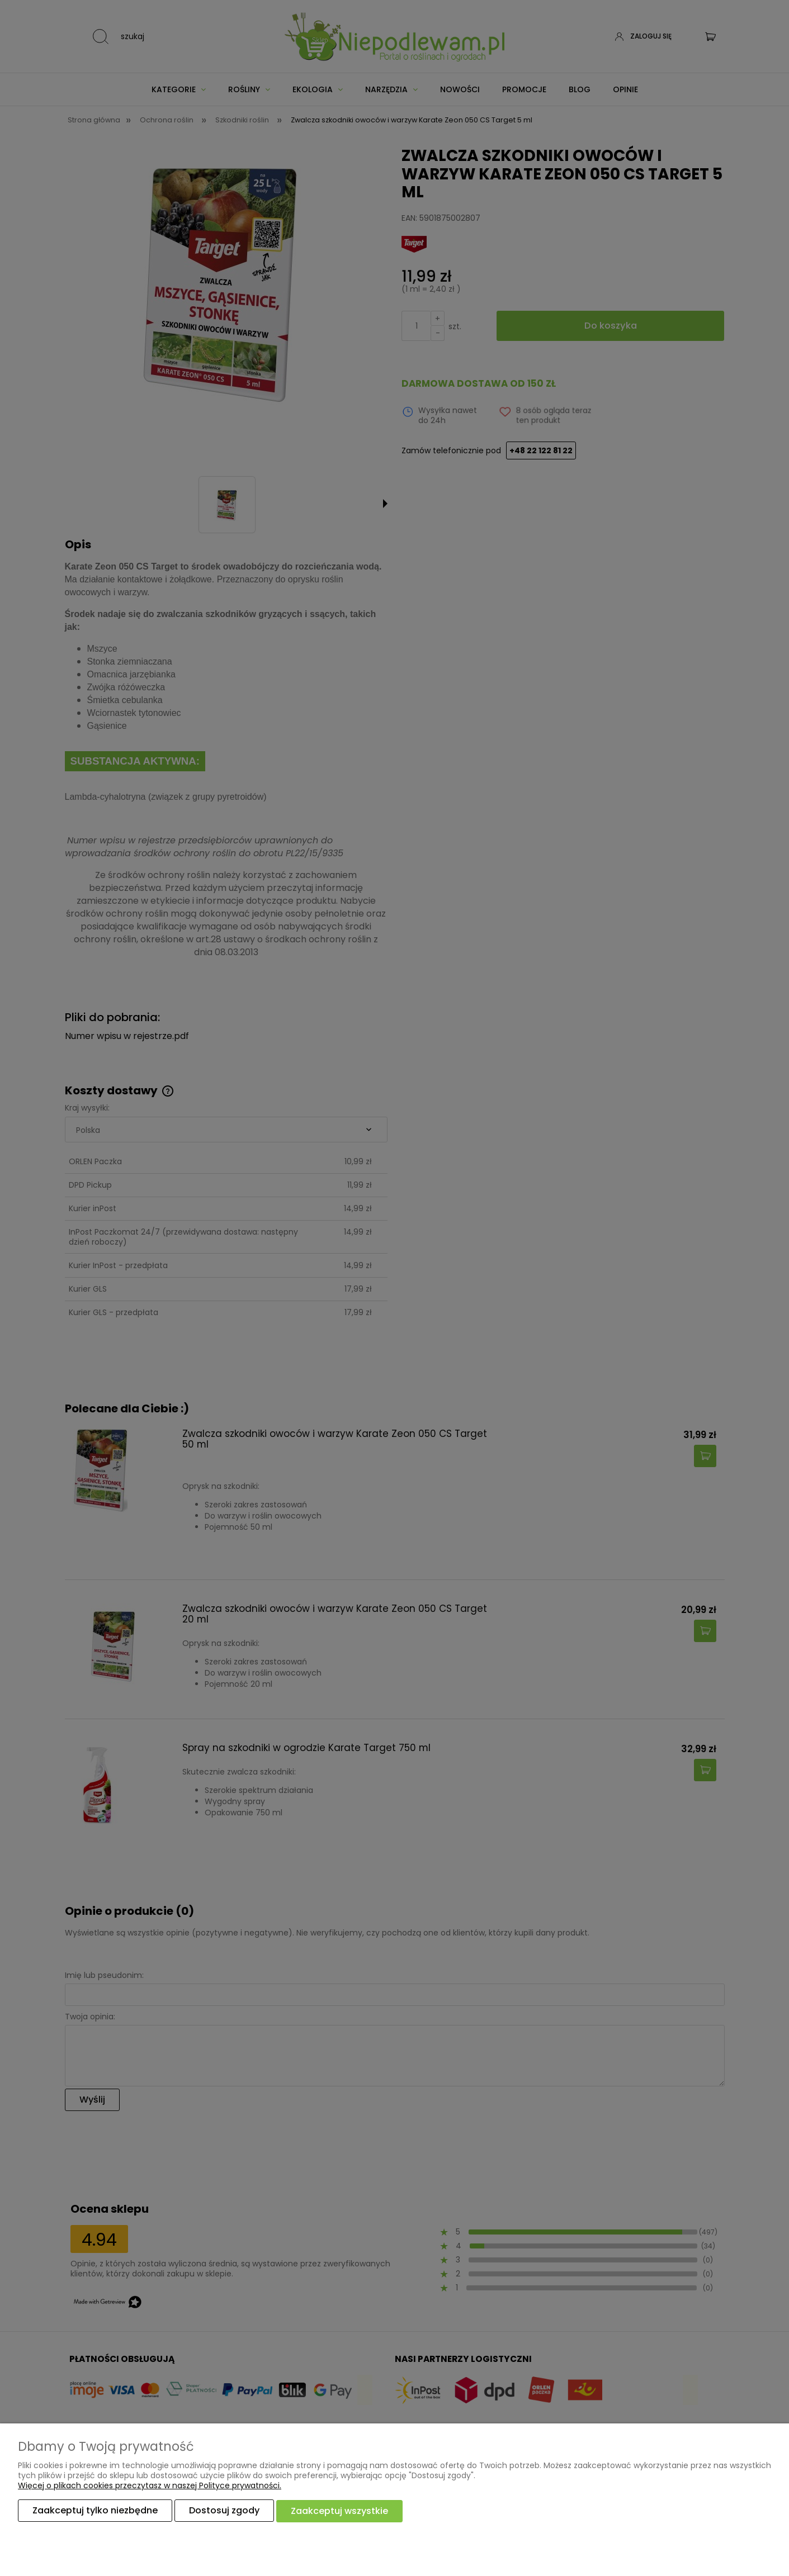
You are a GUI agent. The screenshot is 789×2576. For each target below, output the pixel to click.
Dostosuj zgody (224, 2510)
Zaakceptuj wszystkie (339, 2510)
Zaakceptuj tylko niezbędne (95, 2510)
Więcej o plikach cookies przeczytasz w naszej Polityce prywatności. (149, 2486)
